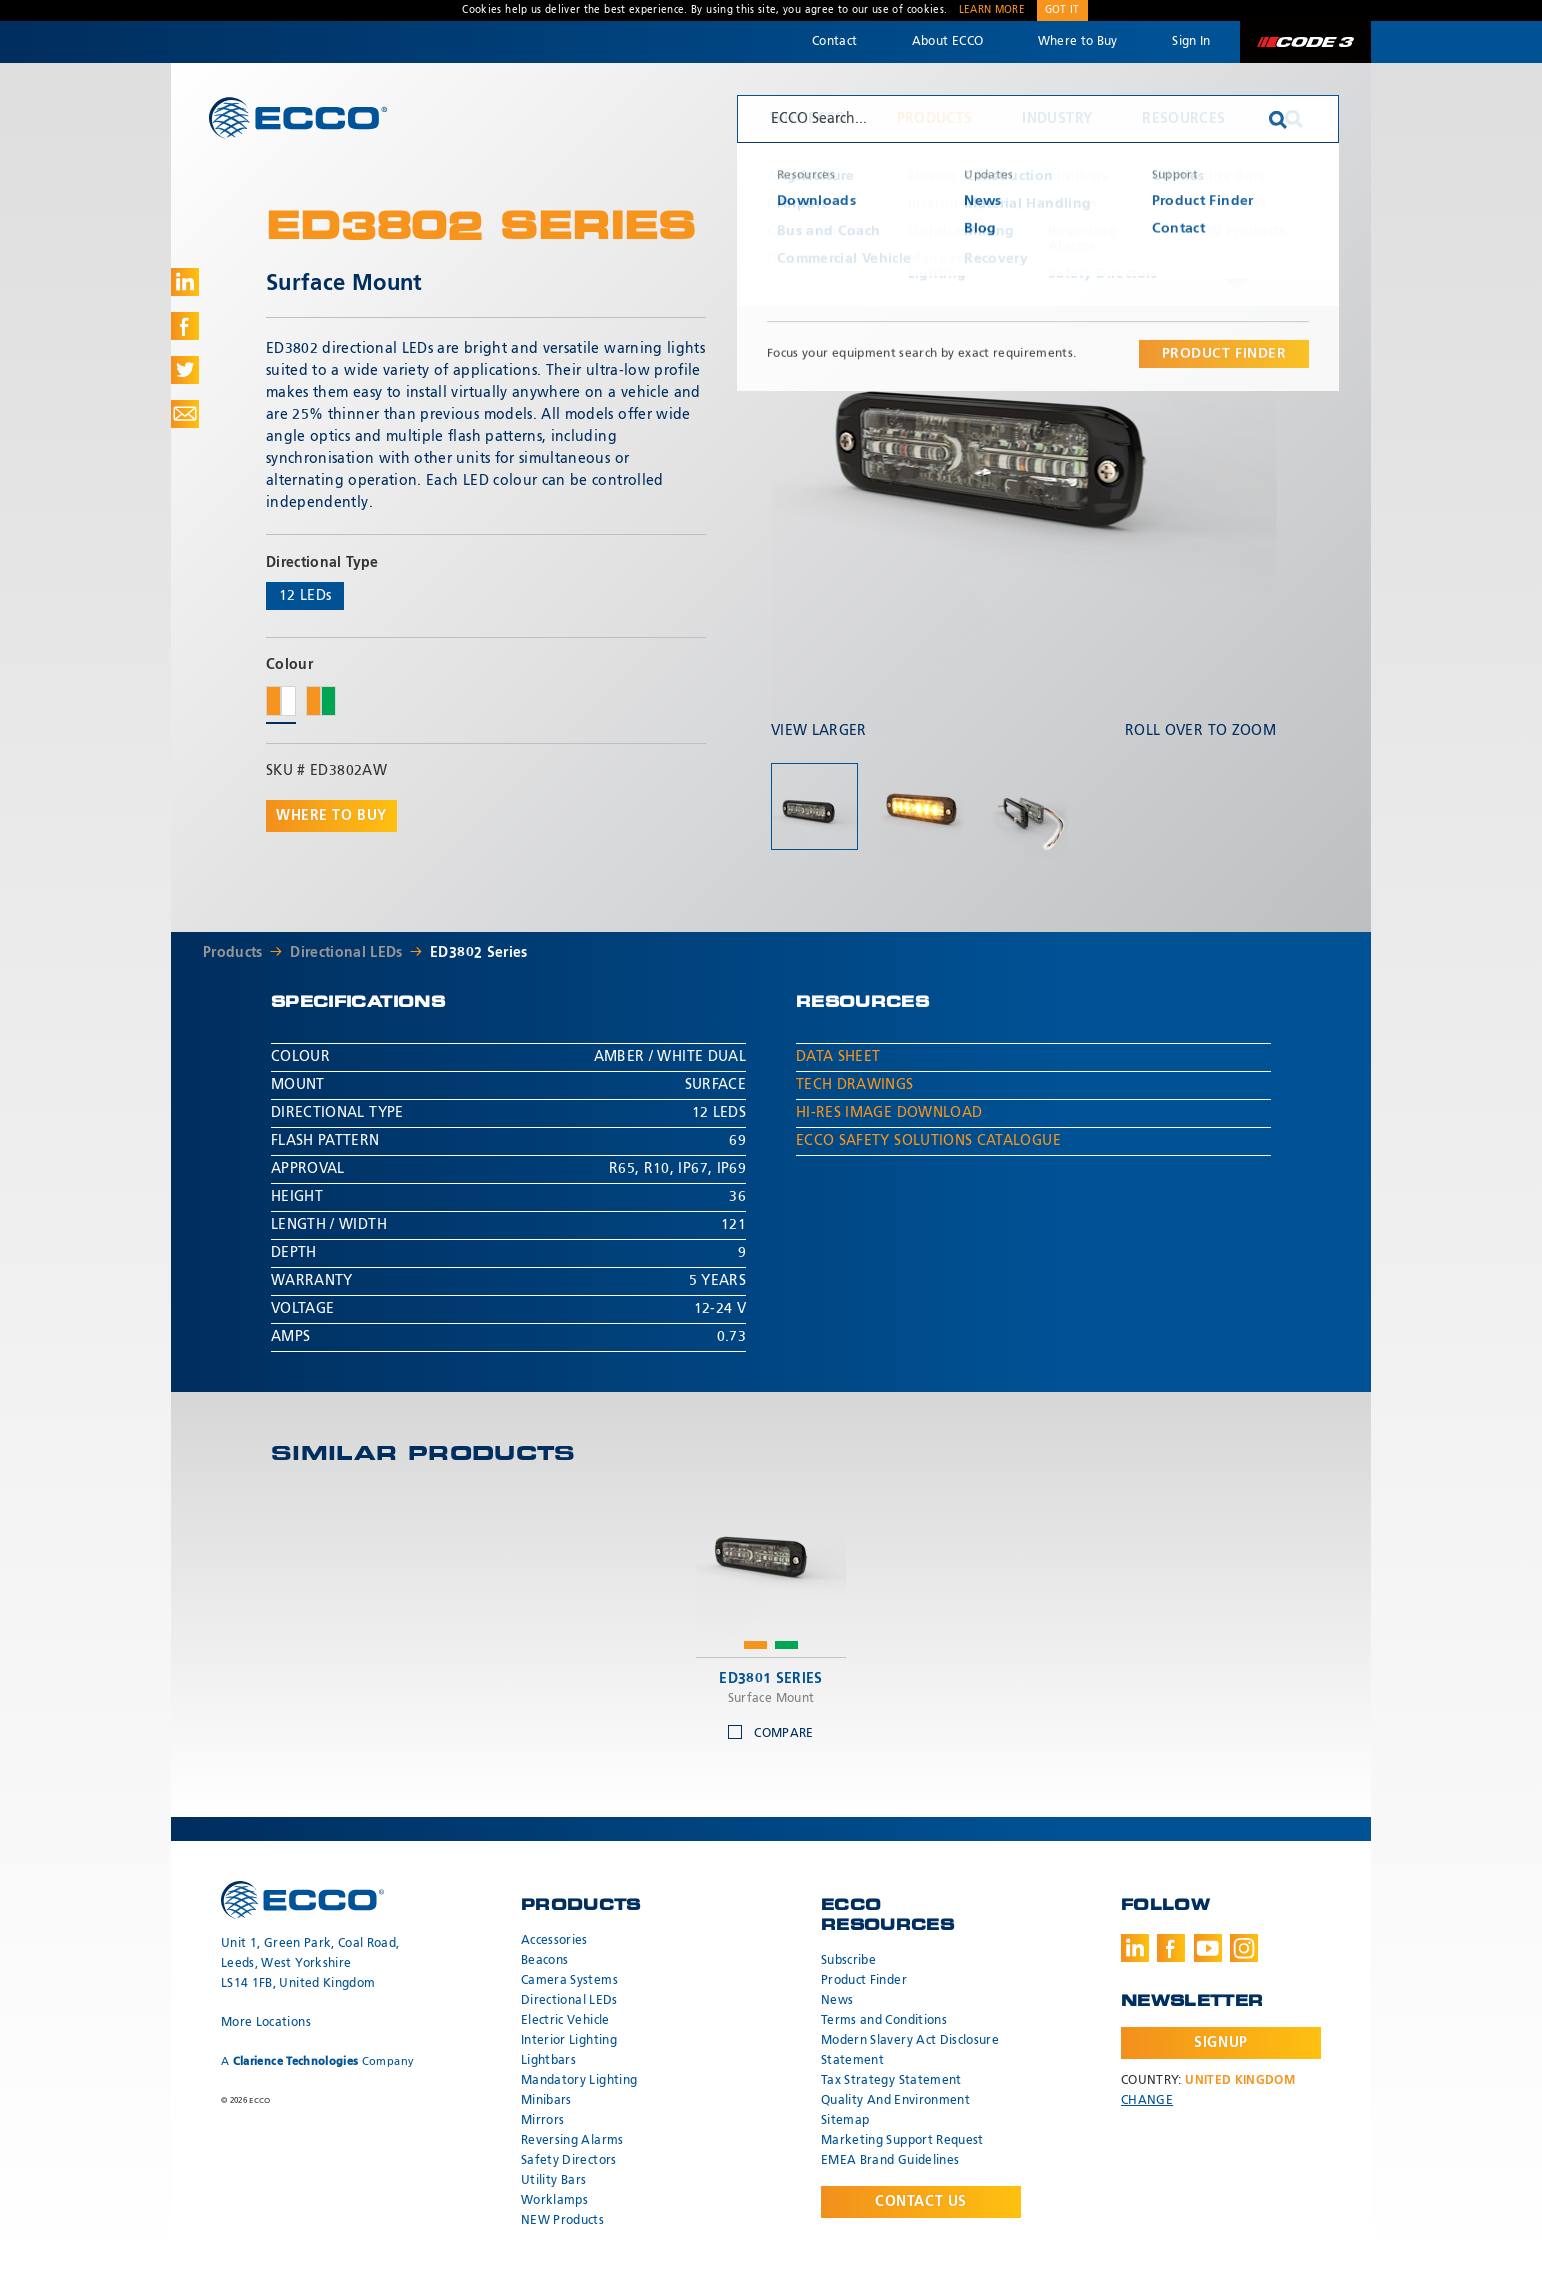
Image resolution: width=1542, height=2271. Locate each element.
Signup (1220, 2043)
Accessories (554, 1941)
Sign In (1191, 42)
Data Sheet (838, 1057)
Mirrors (542, 2121)
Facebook (1171, 1948)
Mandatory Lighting (579, 2081)
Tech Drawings (855, 1085)
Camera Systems (569, 1981)
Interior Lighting (569, 2041)
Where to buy (331, 816)
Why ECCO (808, 119)
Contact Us (921, 2202)
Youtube (1208, 1948)
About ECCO (948, 42)
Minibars (546, 2101)
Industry (1057, 119)
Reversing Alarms (572, 2141)
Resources (1183, 119)
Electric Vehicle (565, 2021)
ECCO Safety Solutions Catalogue (928, 1141)
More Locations (266, 2023)
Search (1294, 119)
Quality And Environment (895, 2101)
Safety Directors (569, 2161)
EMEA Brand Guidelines (890, 2161)
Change (1147, 2101)
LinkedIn (1135, 1948)
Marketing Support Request (902, 2141)
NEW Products (562, 2221)
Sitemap (845, 2121)
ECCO (298, 117)
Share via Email (185, 414)
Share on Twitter (185, 370)
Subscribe (848, 1961)
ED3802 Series (479, 953)
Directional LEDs (346, 953)
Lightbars (548, 2061)
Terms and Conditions (884, 2021)
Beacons (544, 1961)
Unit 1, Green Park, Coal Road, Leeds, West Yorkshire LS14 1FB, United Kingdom (310, 1964)
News (837, 2001)
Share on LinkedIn (185, 282)
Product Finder (864, 1981)
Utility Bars (553, 2181)
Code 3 (1305, 42)
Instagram (1244, 1948)
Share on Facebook (185, 326)
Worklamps (554, 2201)
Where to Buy (1078, 42)
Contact (834, 42)
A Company (317, 2061)
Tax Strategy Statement (891, 2081)
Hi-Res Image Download (889, 1113)
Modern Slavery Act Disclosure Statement (910, 2051)
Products (935, 119)
